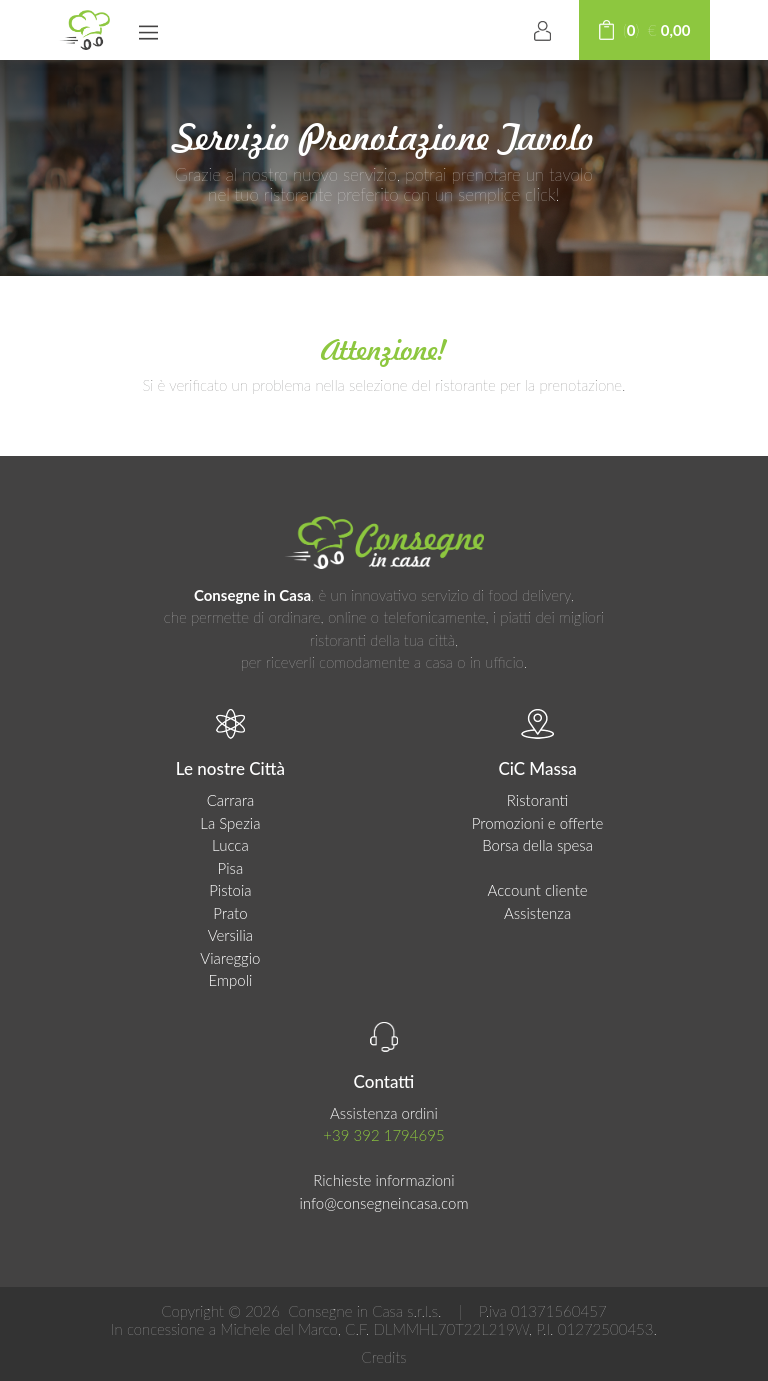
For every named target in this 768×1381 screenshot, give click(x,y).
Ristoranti (538, 800)
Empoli (230, 980)
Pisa (231, 868)
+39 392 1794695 (383, 1135)
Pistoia (230, 890)
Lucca (230, 845)
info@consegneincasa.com (383, 1203)
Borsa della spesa (537, 845)
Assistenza (537, 913)
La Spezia (230, 823)
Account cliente (538, 890)
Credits (383, 1357)
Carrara (231, 800)
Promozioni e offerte (538, 823)
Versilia (230, 935)
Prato (230, 913)
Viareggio (230, 958)
